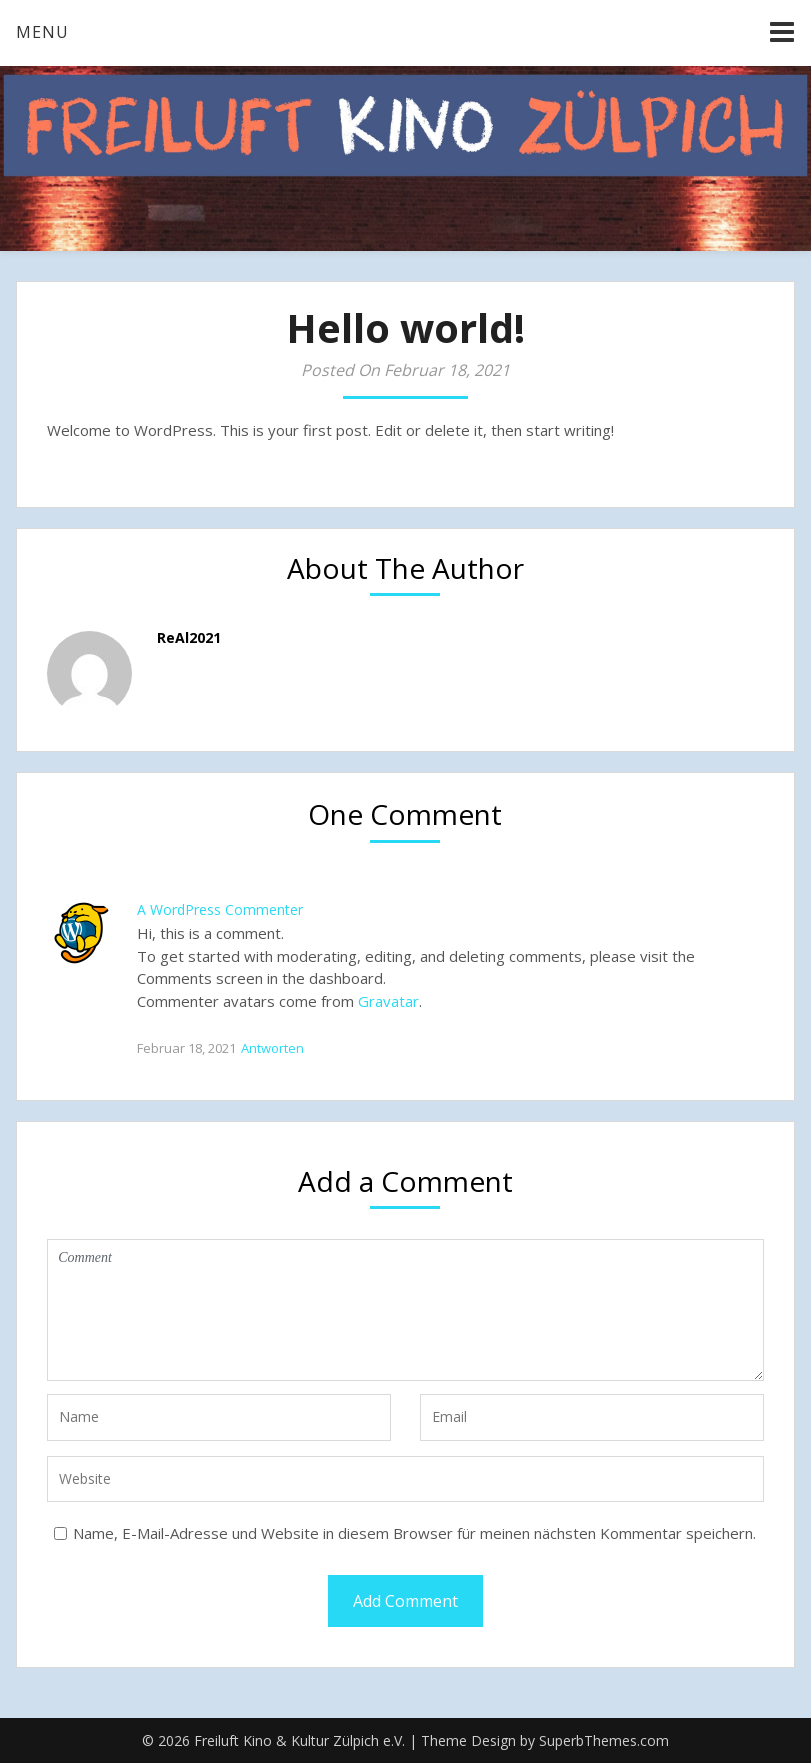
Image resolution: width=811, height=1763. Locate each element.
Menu (42, 32)
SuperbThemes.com (604, 1740)
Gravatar (388, 1001)
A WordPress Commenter (220, 909)
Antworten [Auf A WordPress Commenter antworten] (272, 1048)
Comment (405, 1310)
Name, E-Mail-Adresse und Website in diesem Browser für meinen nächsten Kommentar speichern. (414, 1533)
